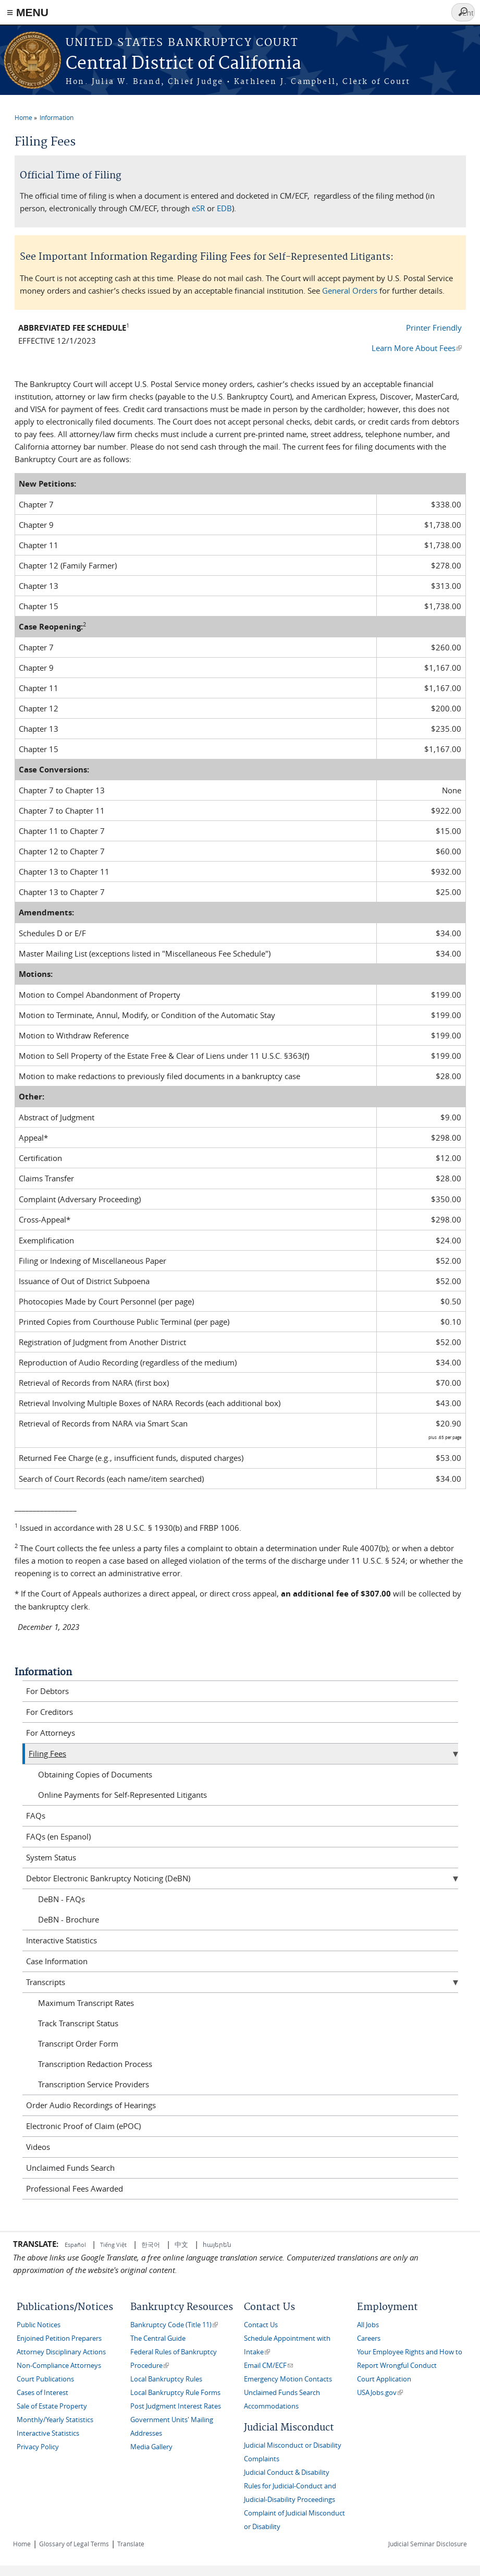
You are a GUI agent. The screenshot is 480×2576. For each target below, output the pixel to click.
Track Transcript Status (78, 2023)
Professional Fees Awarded (74, 2188)
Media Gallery (151, 2446)
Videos (38, 2147)
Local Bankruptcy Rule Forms (175, 2392)
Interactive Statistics (61, 1940)
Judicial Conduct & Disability (286, 2472)
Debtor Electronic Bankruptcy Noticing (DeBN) (108, 1878)
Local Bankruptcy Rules (166, 2379)
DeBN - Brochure (68, 1919)
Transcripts (45, 1982)
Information (56, 117)
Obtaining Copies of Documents (95, 1774)
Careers (368, 2338)
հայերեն (217, 2244)
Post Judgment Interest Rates (175, 2406)
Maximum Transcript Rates (86, 2003)
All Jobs (368, 2324)
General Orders (349, 290)
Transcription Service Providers (93, 2084)
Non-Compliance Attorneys (59, 2365)
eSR (198, 208)
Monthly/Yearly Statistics (55, 2419)
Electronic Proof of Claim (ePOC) (83, 2126)
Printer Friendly (434, 327)
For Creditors (49, 1712)
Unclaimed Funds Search (70, 2167)
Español (76, 2244)
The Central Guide (158, 2338)
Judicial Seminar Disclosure (427, 2543)
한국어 (150, 2244)
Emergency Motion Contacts (288, 2379)
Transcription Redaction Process (95, 2064)
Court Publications (45, 2379)
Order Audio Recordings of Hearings (91, 2105)
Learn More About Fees (417, 348)
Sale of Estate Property (52, 2406)
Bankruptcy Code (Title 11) (174, 2324)
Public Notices (38, 2324)
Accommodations (271, 2406)
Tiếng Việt (113, 2244)
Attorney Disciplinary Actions (61, 2352)
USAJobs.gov (380, 2392)
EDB (224, 208)
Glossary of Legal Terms (74, 2543)
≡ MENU (27, 12)
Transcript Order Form (78, 2043)
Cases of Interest (42, 2392)
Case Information (57, 1961)
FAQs (35, 1815)
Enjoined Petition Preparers (59, 2338)
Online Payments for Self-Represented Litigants (122, 1794)
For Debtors (47, 1691)
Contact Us (261, 2324)
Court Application (384, 2379)
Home (23, 117)
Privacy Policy (38, 2446)
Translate (130, 2543)
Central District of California (183, 64)
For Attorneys (50, 1732)
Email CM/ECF (268, 2365)
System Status (51, 1857)
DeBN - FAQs (61, 1899)
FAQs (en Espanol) (58, 1836)
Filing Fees (47, 1753)
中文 (181, 2244)
